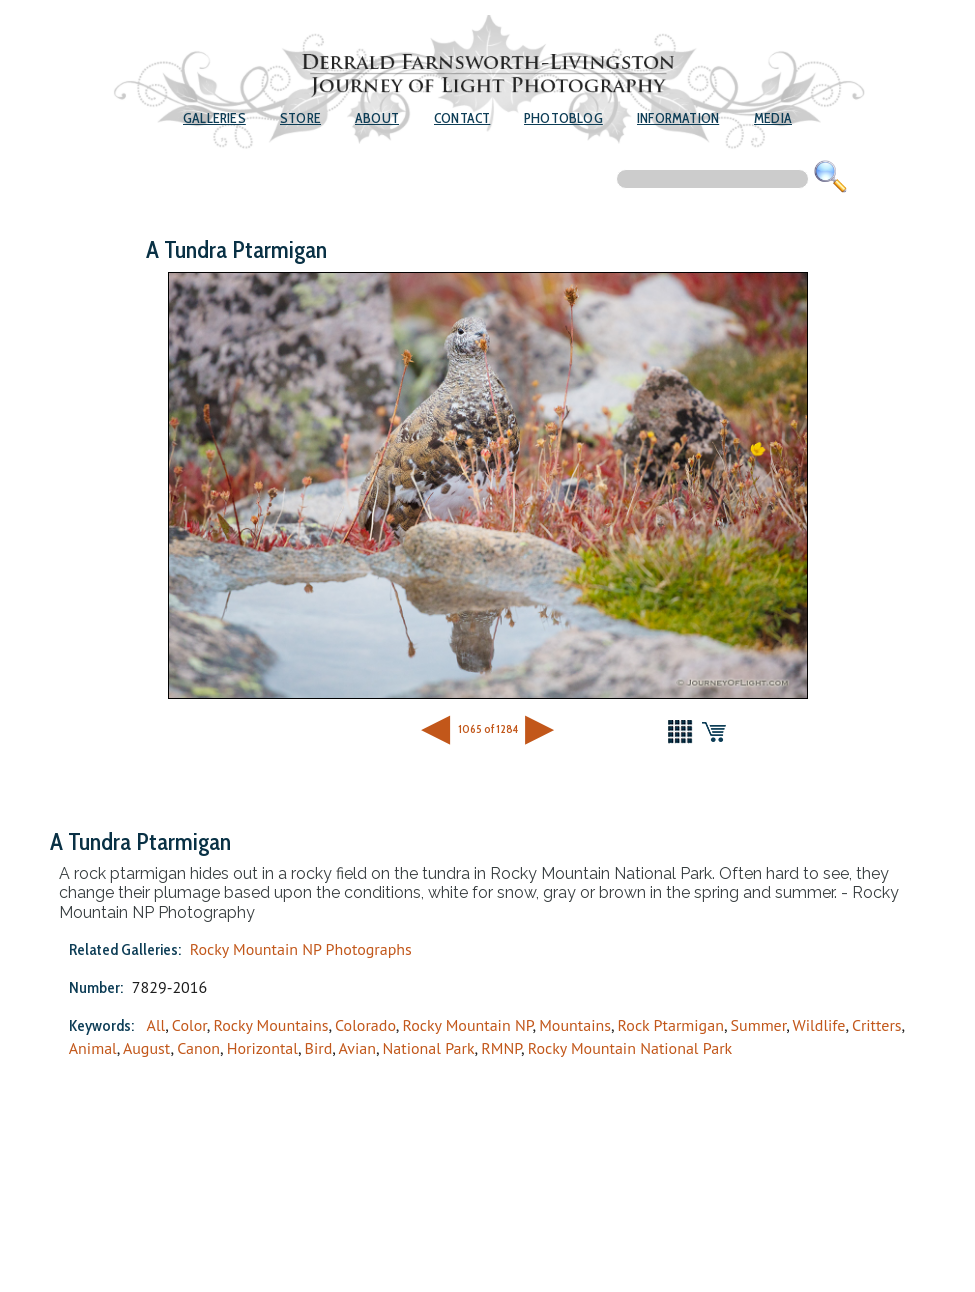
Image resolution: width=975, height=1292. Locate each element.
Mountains (575, 1025)
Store (300, 118)
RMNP (501, 1048)
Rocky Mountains (270, 1025)
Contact (462, 118)
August (147, 1048)
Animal (93, 1048)
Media (773, 118)
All (156, 1025)
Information (678, 118)
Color (189, 1025)
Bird (319, 1048)
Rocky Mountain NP (467, 1025)
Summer (759, 1025)
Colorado (365, 1025)
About (377, 118)
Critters (877, 1025)
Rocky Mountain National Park (630, 1048)
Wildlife (819, 1025)
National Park (429, 1048)
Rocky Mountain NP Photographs (301, 949)
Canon (198, 1048)
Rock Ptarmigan (671, 1025)
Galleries (214, 118)
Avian (357, 1048)
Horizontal (262, 1048)
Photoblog (563, 118)
